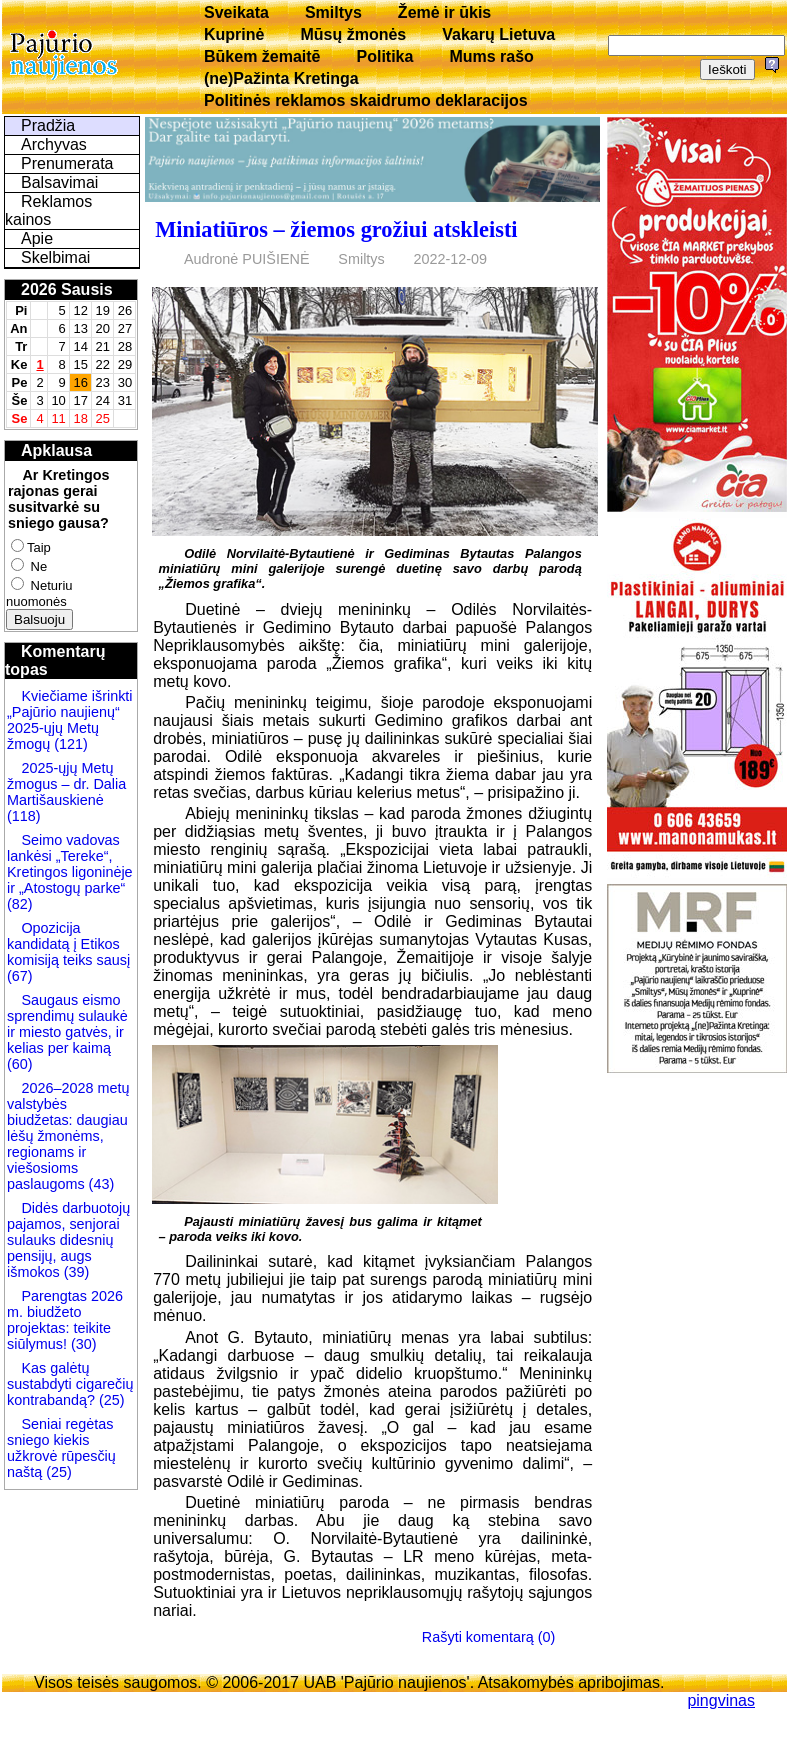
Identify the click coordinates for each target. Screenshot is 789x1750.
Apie (37, 238)
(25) (110, 1400)
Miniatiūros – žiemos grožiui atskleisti (336, 229)
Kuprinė (234, 34)
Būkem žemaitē (262, 56)
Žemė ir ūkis (444, 12)
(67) (20, 976)
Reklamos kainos (48, 210)
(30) (82, 1344)
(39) (75, 1272)
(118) (24, 816)
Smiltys (333, 12)
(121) (71, 744)
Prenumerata (67, 163)
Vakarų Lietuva (498, 34)
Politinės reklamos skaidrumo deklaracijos (366, 100)
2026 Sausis (67, 289)
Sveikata (236, 12)
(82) (20, 904)
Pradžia (48, 125)
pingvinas (721, 1700)
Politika (385, 56)
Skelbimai (55, 257)
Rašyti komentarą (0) (489, 1637)
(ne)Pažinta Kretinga (281, 78)
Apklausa (56, 450)
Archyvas (54, 144)
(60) (20, 1064)
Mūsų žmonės (353, 34)
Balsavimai (59, 182)
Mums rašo (491, 56)
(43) (100, 1184)
